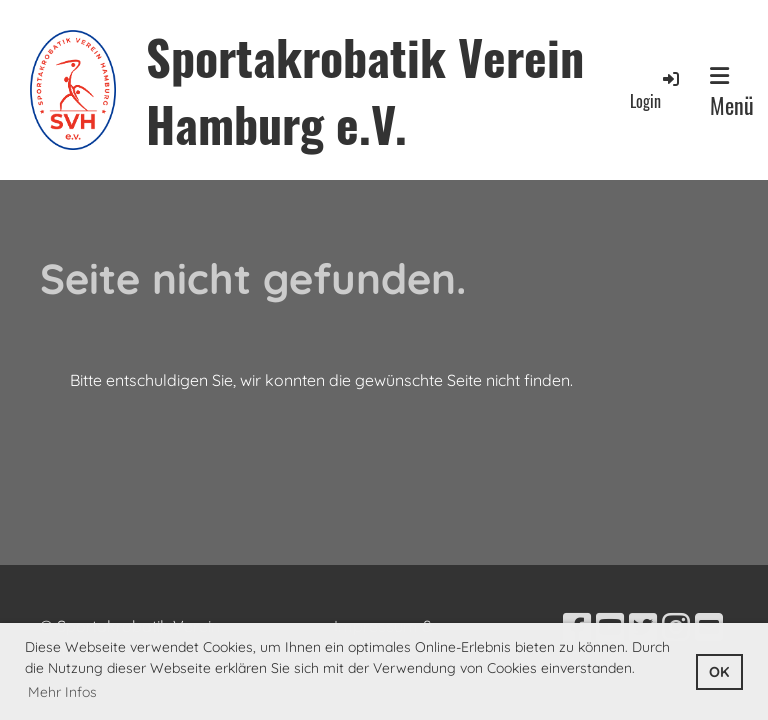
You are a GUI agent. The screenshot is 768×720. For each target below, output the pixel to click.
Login (656, 90)
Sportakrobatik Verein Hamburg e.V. (365, 90)
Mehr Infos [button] (62, 692)
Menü (732, 93)
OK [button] (719, 672)
